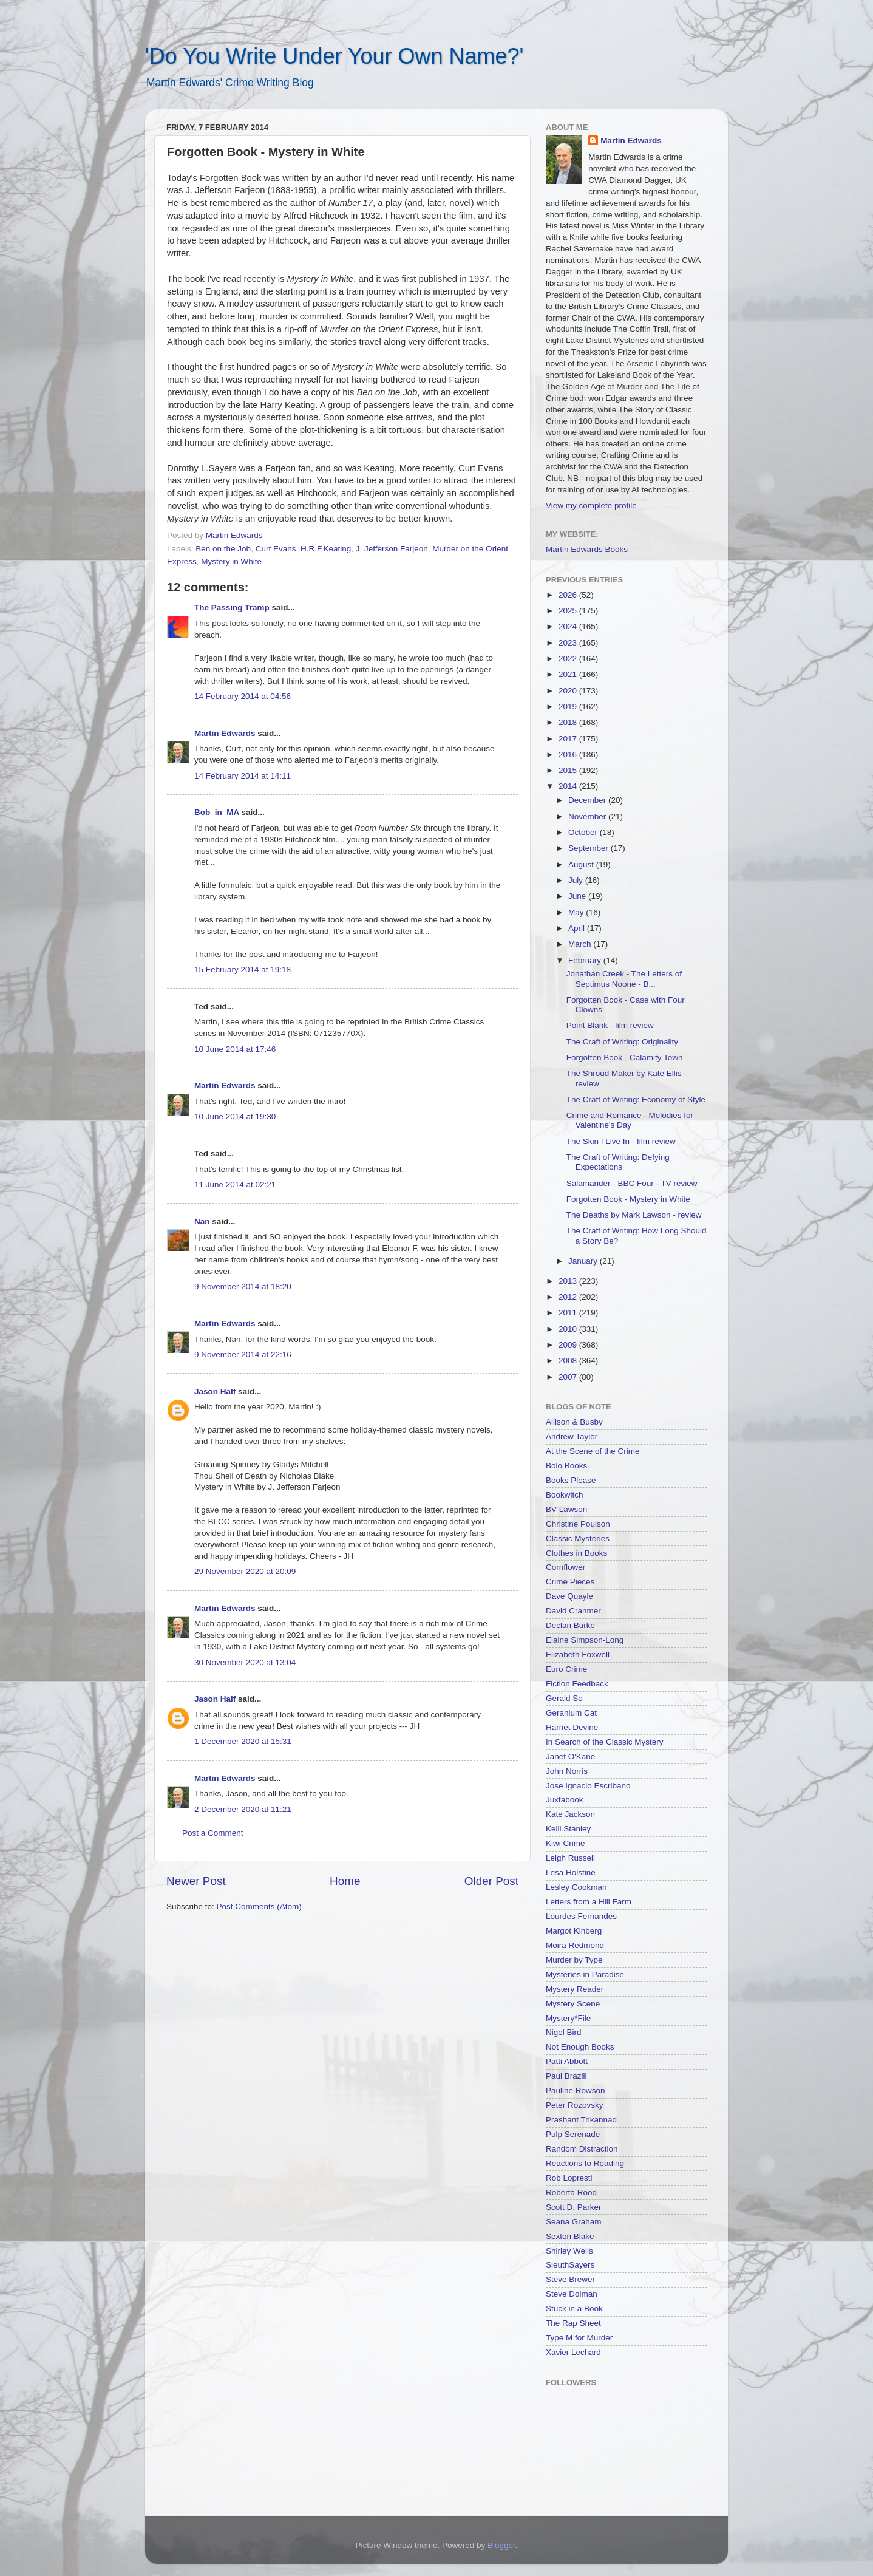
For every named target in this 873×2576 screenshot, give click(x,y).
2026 (569, 594)
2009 (569, 1344)
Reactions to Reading (585, 2163)
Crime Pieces (570, 1581)
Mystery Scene (573, 2003)
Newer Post (196, 1881)
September (589, 848)
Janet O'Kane (570, 1756)
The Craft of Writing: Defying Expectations (618, 1162)
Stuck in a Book (574, 2308)
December (588, 800)
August (582, 864)
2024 (569, 626)
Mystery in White (231, 561)
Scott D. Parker (574, 2207)
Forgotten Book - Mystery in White (628, 1199)
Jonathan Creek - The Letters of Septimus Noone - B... (624, 978)
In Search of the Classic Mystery (605, 1741)
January (584, 1261)
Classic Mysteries (578, 1538)
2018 (569, 722)
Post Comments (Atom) (259, 1906)
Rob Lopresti (569, 2177)
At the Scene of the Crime (593, 1451)
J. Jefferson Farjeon (392, 548)
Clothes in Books (576, 1553)
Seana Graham (574, 2221)
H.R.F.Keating (326, 548)
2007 (569, 1377)
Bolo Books (566, 1465)
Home (345, 1881)
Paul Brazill (566, 2075)
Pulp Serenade (573, 2134)
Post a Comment (212, 1833)
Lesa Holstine (571, 1872)
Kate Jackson (570, 1814)
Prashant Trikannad (581, 2119)
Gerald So (564, 1698)
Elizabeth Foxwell (578, 1654)
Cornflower (565, 1567)
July (576, 880)
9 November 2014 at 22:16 (242, 1354)
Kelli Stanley (568, 1828)
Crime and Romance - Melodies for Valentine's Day (629, 1120)
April (577, 928)
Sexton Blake (570, 2236)
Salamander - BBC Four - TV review (632, 1183)
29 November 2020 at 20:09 (245, 1571)
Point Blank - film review (610, 1025)
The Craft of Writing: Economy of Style (635, 1099)
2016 (569, 754)
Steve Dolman (571, 2293)
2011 (569, 1312)
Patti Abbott (567, 2061)
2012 (569, 1296)
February (585, 960)
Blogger (501, 2545)
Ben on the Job (223, 548)
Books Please (571, 1480)
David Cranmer (573, 1610)
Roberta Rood (571, 2192)
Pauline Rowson (575, 2090)
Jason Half (215, 1391)
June (578, 896)
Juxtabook (564, 1799)
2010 (569, 1329)
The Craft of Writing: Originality (622, 1041)
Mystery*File (568, 2018)
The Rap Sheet (573, 2323)
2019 (569, 706)
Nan (202, 1221)
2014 (569, 786)
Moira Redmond (575, 1945)
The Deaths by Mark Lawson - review (634, 1214)
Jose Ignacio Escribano (588, 1785)
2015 (569, 770)
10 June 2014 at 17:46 (235, 1049)
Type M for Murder (579, 2337)
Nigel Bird (564, 2032)
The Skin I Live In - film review (621, 1141)
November (588, 816)
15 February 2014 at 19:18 (242, 969)
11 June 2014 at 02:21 (235, 1184)
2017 (569, 738)
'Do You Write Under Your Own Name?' (334, 56)
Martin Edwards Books (587, 549)
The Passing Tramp (232, 607)
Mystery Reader (574, 1989)
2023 (569, 642)
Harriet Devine (572, 1727)
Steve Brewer (570, 2279)
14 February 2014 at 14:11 (242, 775)
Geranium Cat (571, 1712)
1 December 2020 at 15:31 (242, 1741)
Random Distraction (582, 2148)
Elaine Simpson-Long (584, 1639)
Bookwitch (564, 1494)
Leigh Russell (570, 1857)
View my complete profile (591, 505)
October (584, 832)
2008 (569, 1360)
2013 (569, 1281)
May (577, 912)
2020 (569, 690)
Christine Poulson (578, 1523)
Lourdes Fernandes (581, 1916)
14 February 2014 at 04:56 (242, 696)
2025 (569, 610)
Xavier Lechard (573, 2352)
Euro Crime (566, 1669)
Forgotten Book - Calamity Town (624, 1057)
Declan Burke (570, 1625)
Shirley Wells (569, 2250)
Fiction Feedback (577, 1683)
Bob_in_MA (216, 812)
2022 (569, 658)
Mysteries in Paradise (585, 1974)
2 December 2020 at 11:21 (242, 1809)
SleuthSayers (570, 2264)
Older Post (491, 1881)
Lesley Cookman (576, 1887)
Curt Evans (276, 548)
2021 (569, 674)
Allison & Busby (574, 1421)
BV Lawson (566, 1509)
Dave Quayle (569, 1596)
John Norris (567, 1771)
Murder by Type (574, 1959)
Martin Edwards (225, 733)
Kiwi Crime (565, 1843)
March (580, 944)
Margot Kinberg (574, 1930)
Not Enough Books (580, 2046)
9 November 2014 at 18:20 (242, 1286)
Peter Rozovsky (574, 2105)
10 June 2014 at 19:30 (235, 1116)
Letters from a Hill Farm (588, 1901)
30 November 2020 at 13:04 (245, 1662)
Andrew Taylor (571, 1436)
